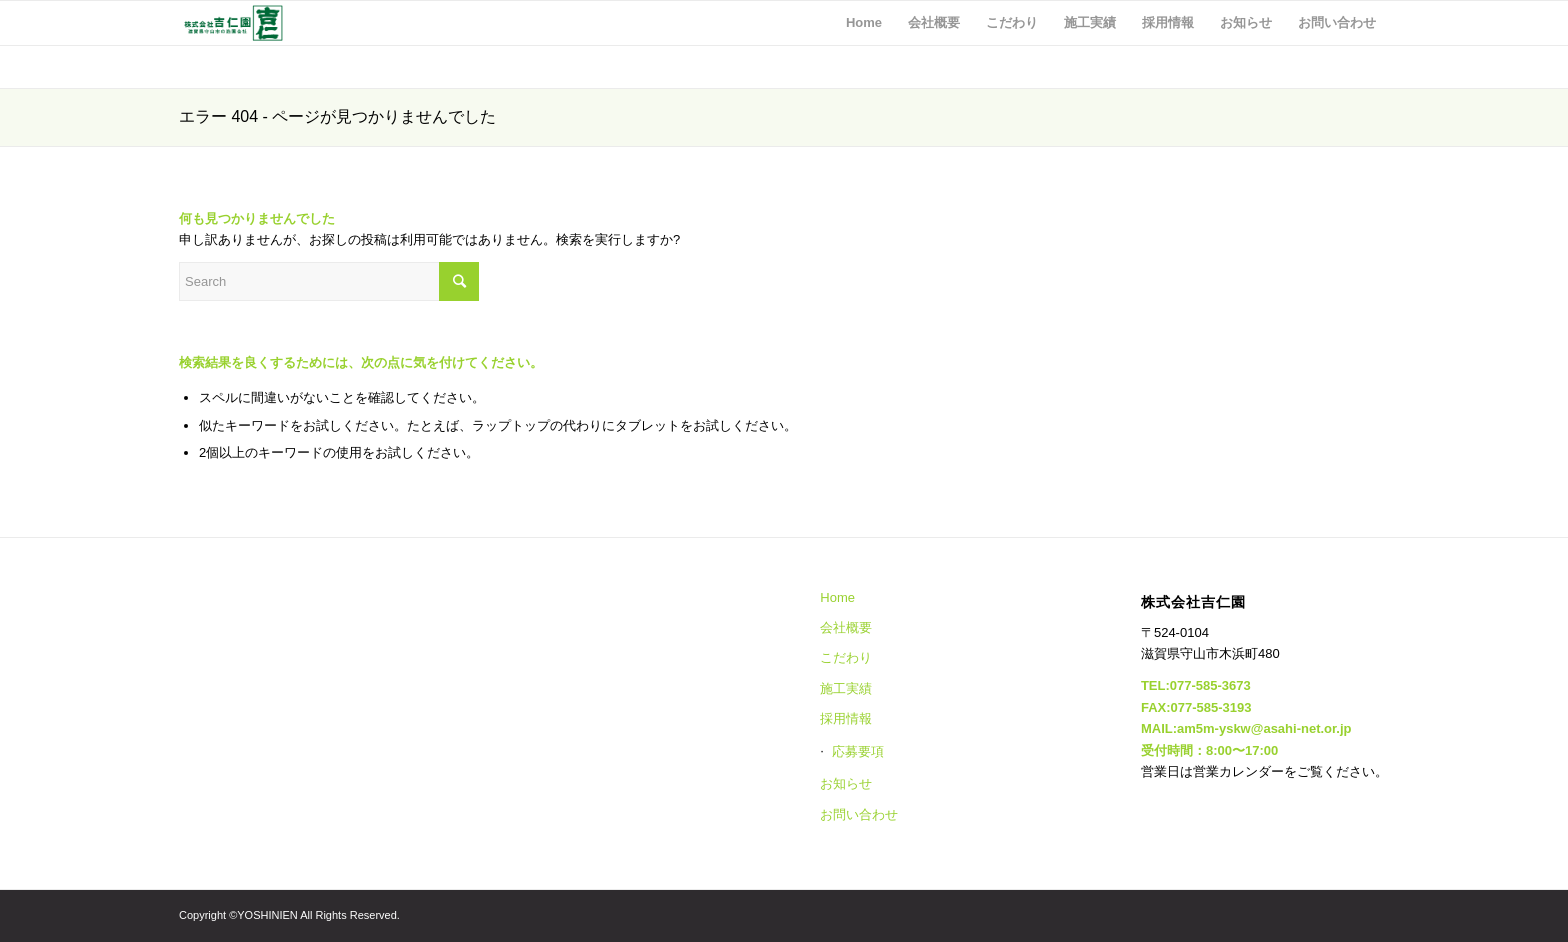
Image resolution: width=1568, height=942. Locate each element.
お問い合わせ (859, 814)
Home (837, 597)
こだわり (846, 657)
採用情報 (846, 718)
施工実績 (846, 688)
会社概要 (846, 627)
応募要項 (858, 751)
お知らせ (846, 783)
